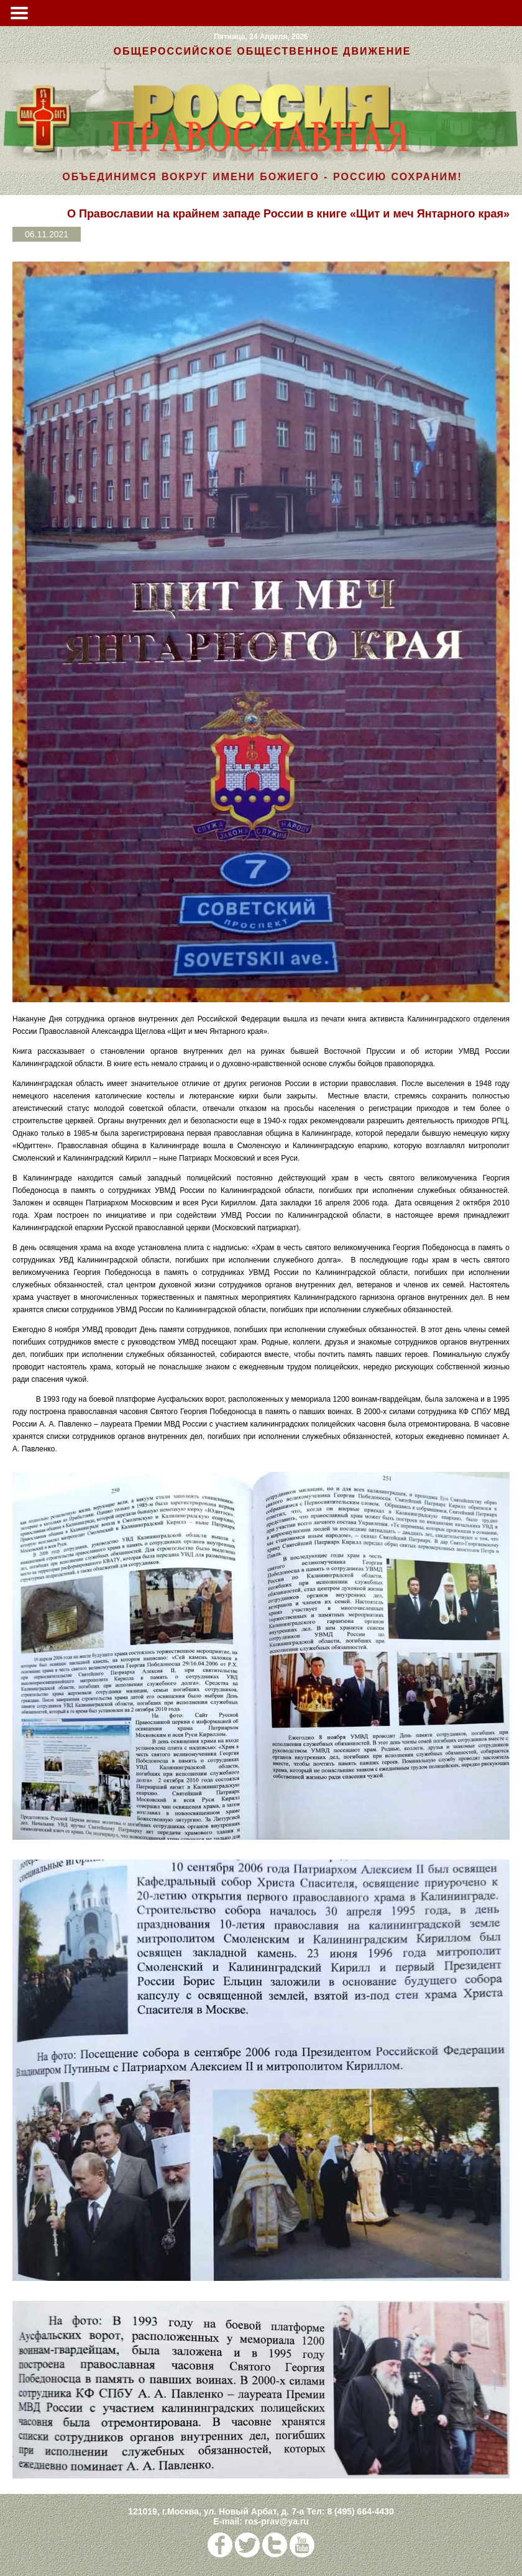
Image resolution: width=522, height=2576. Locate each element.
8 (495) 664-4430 (360, 2511)
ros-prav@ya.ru (277, 2521)
